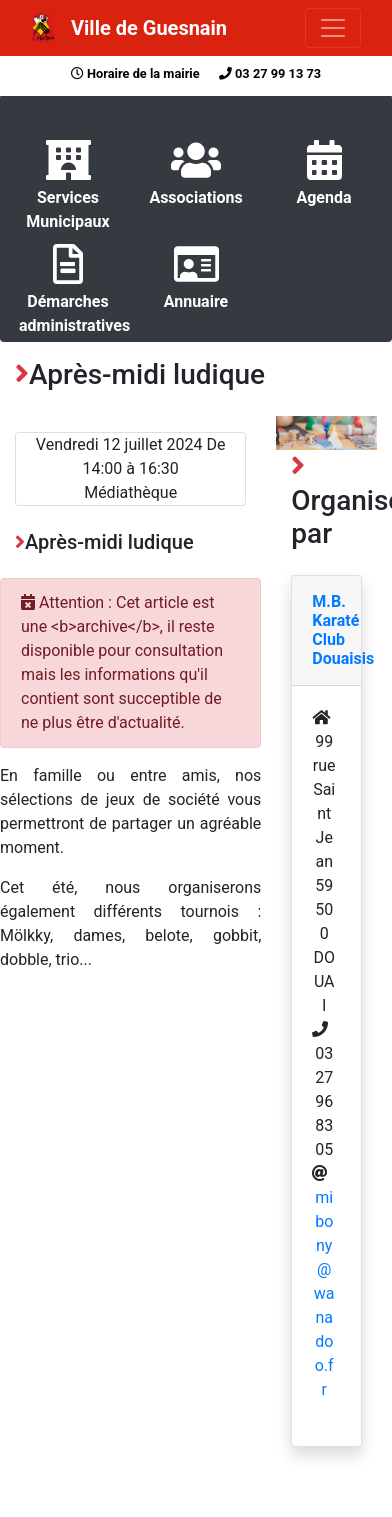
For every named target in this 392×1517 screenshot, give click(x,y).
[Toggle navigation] (333, 28)
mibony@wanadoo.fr (324, 1293)
